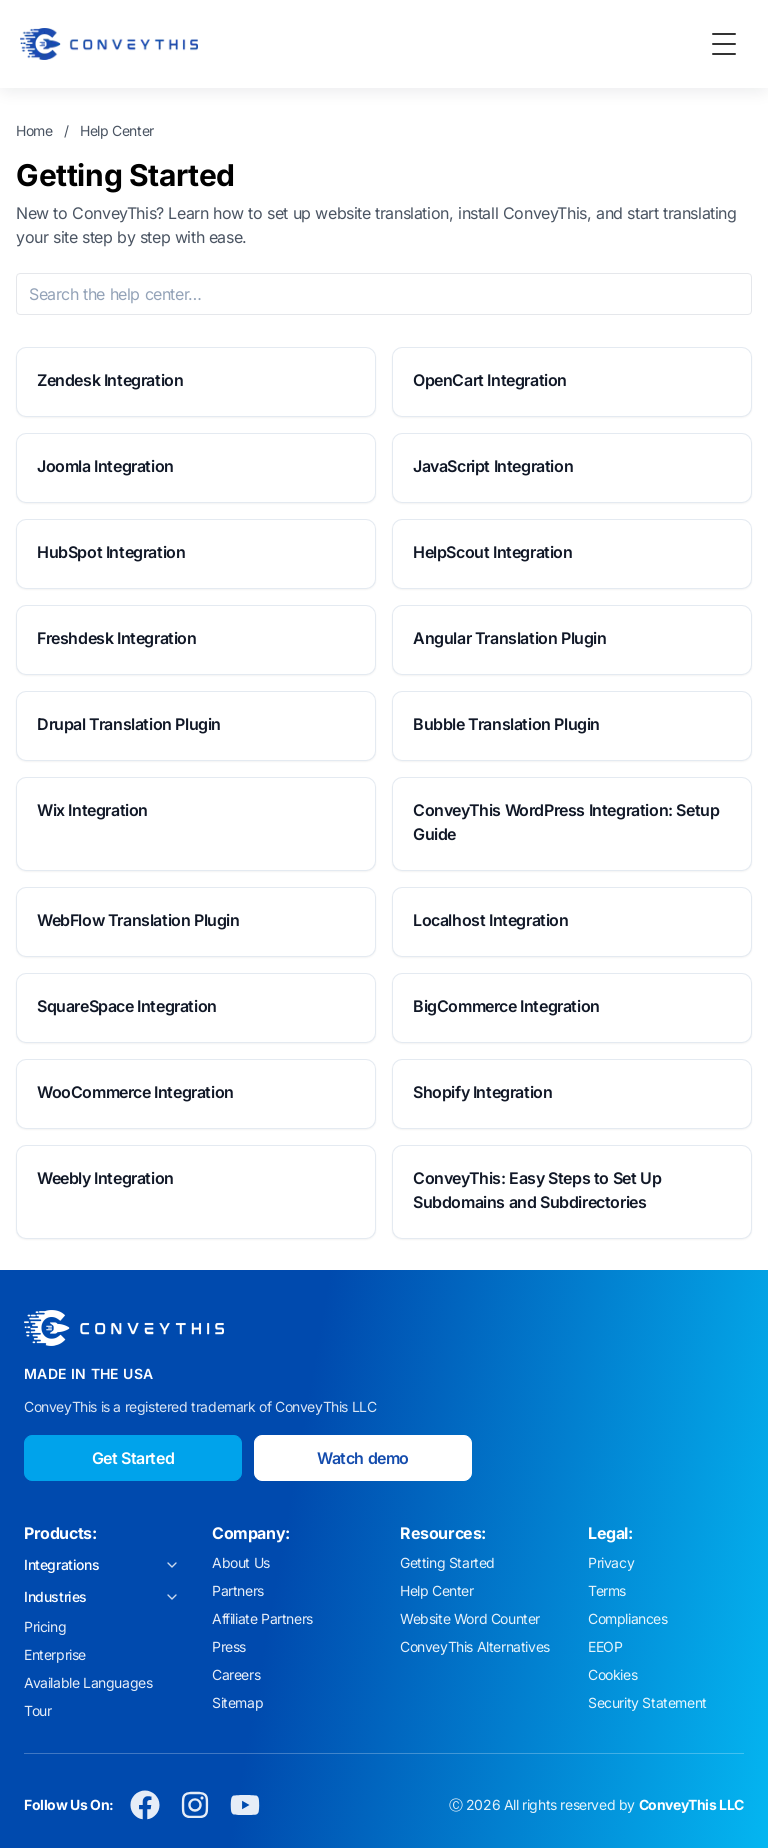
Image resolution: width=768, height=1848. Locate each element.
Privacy (611, 1562)
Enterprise (55, 1654)
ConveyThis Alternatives (475, 1646)
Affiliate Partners (262, 1618)
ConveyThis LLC (691, 1804)
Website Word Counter (470, 1618)
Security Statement (647, 1702)
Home (34, 130)
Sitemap (237, 1702)
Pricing (45, 1626)
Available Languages (88, 1682)
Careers (236, 1674)
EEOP (605, 1646)
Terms (607, 1590)
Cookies (612, 1674)
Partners (238, 1590)
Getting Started (447, 1562)
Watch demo (363, 1458)
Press (229, 1646)
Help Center (117, 130)
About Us (241, 1562)
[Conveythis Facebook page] (145, 1805)
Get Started (133, 1458)
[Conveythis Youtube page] (245, 1805)
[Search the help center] (384, 294)
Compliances (628, 1618)
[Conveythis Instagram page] (195, 1805)
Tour (37, 1710)
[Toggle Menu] (724, 44)
